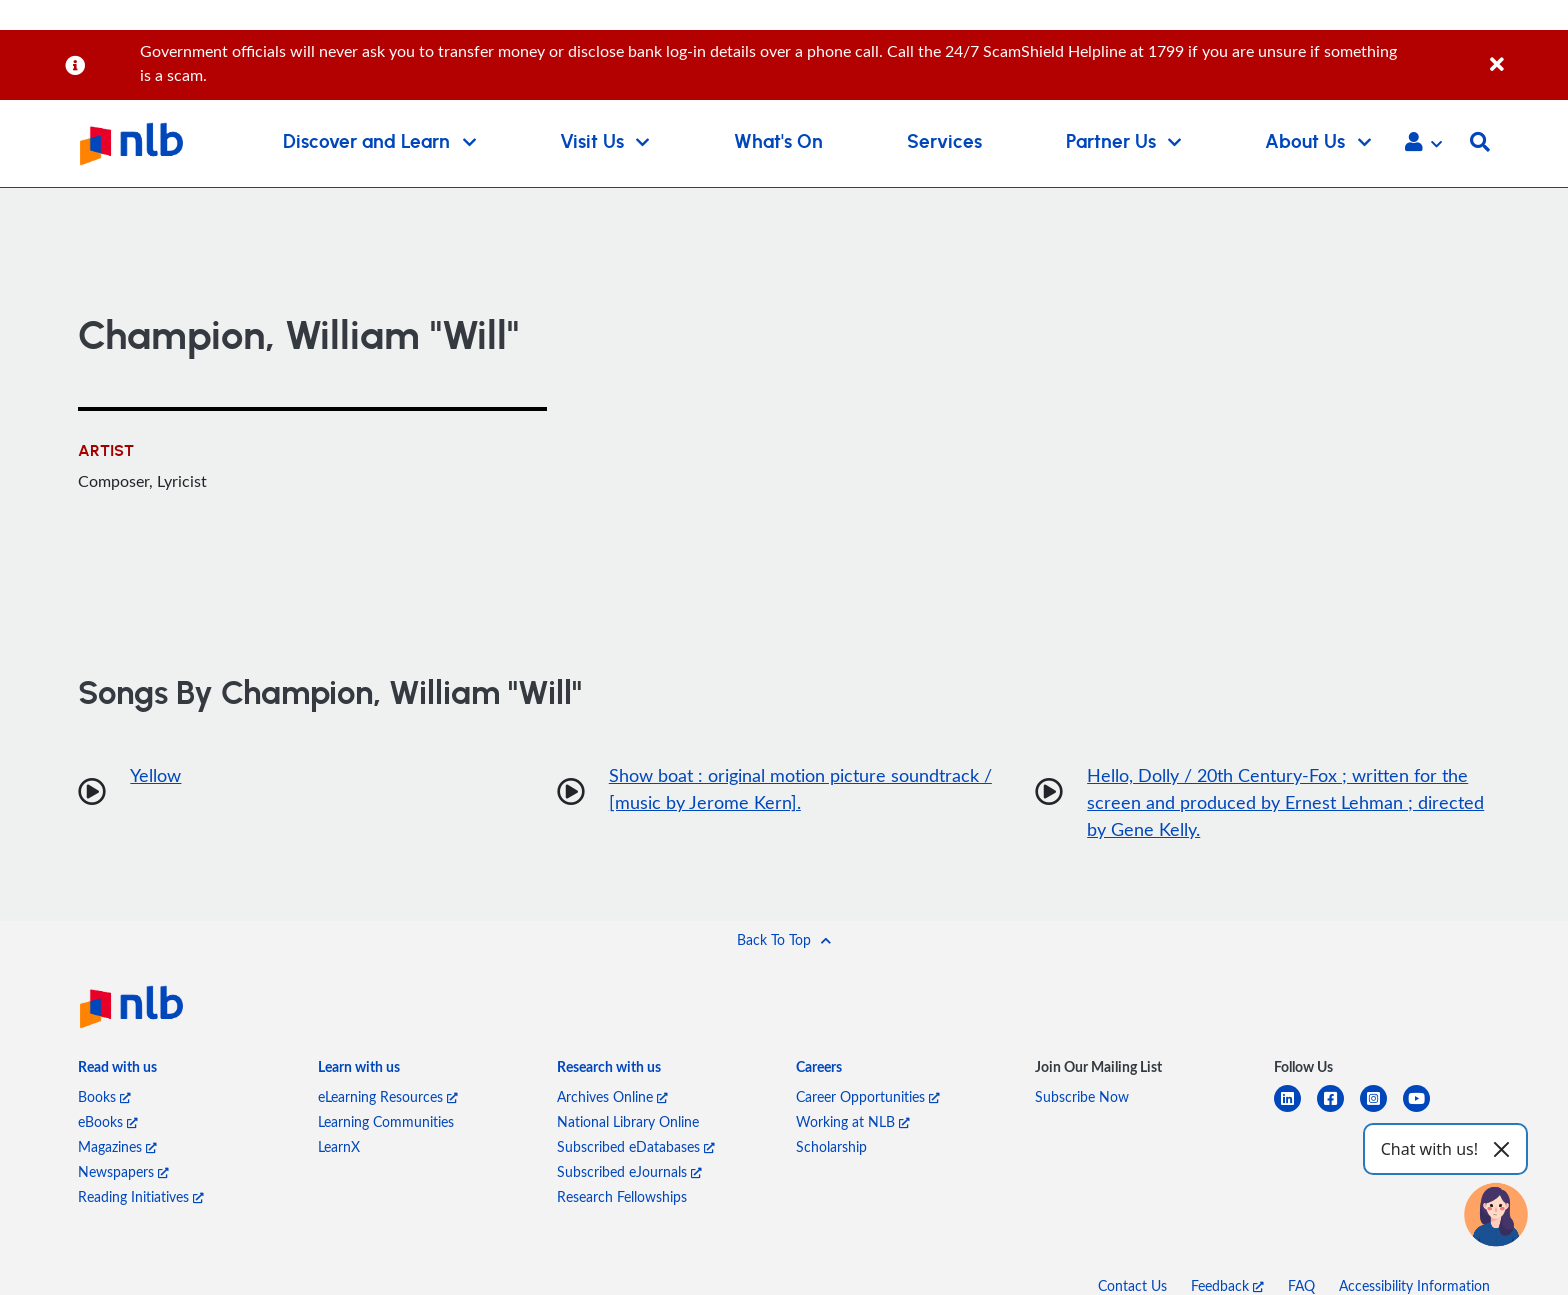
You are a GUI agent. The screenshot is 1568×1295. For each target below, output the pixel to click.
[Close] (1525, 53)
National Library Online (628, 1121)
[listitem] (117, 1070)
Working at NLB (853, 1121)
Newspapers (123, 1171)
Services (944, 142)
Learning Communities (386, 1121)
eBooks (108, 1121)
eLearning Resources (388, 1096)
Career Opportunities (868, 1096)
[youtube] (1424, 1110)
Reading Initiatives (141, 1196)
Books (104, 1096)
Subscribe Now (1082, 1096)
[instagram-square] (1381, 1110)
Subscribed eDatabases (636, 1146)
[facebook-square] (1338, 1110)
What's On (778, 142)
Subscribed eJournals (629, 1171)
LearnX (339, 1146)
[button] (1423, 144)
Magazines (117, 1146)
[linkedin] (1295, 1110)
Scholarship (831, 1146)
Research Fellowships (622, 1196)
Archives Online (612, 1096)
